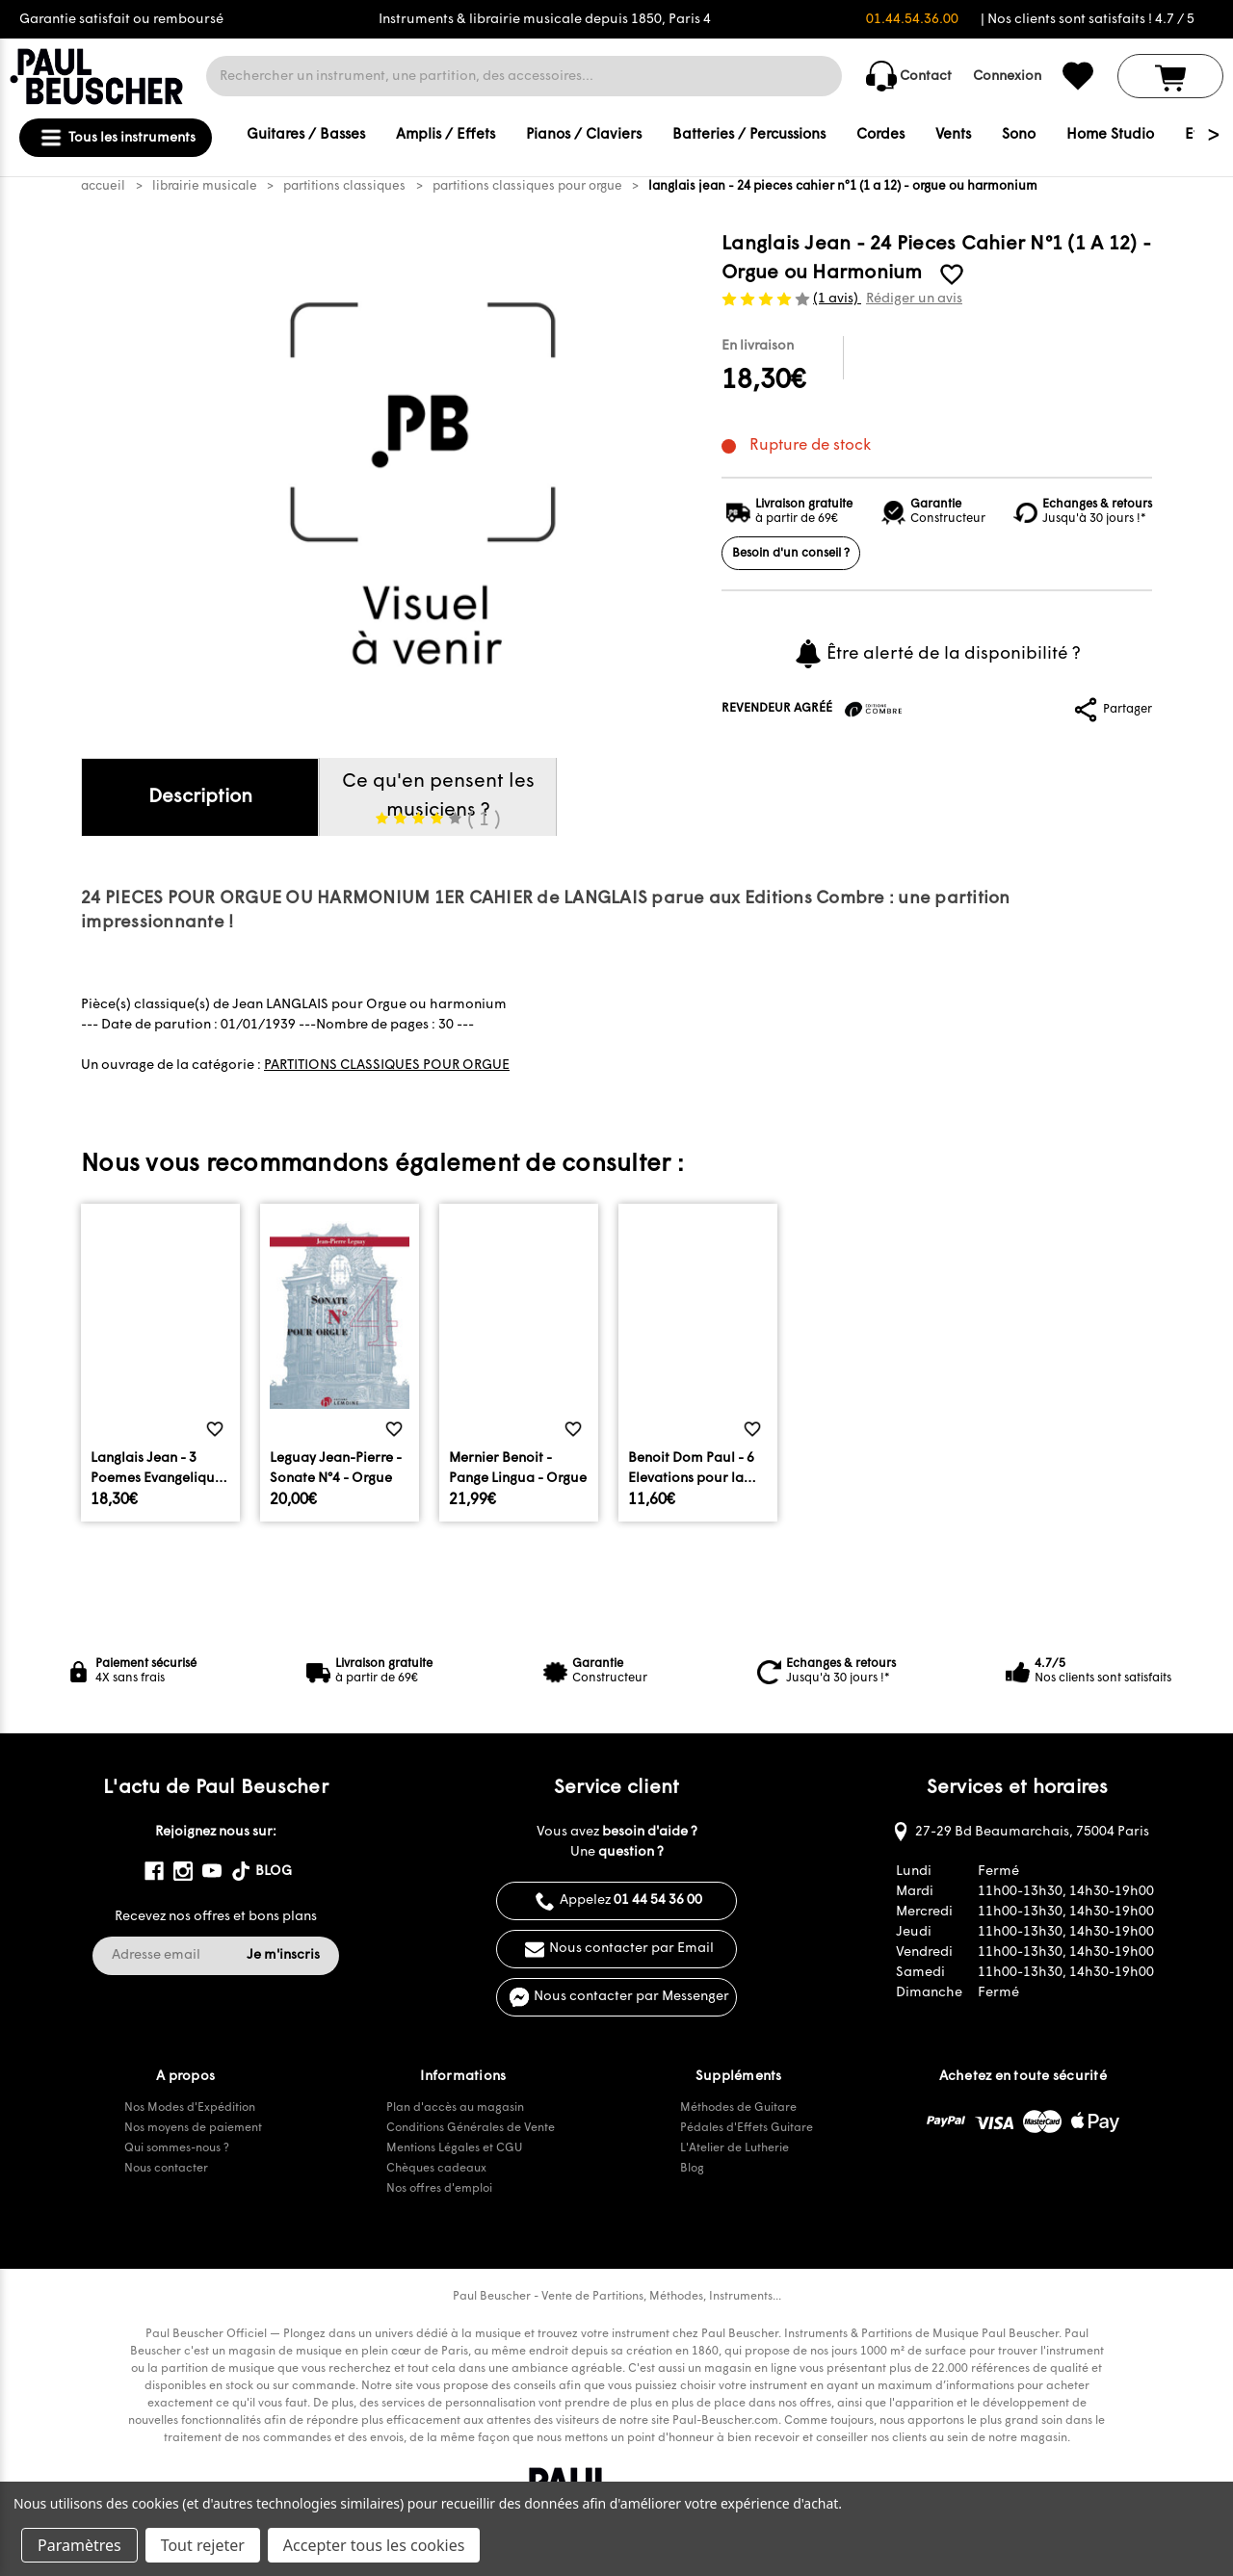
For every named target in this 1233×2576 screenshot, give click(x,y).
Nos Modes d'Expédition (189, 2108)
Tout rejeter (203, 2545)
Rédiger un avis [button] (914, 299)
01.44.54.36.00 (912, 20)
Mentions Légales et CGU (454, 2148)
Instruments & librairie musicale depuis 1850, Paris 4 (545, 20)
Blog (692, 2168)
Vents (953, 135)
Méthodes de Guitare (738, 2108)
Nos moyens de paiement (193, 2128)
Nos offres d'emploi (439, 2189)
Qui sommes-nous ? (176, 2148)
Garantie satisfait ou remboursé (121, 20)
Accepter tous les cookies (374, 2545)
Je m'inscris (283, 1955)
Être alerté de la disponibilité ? (937, 653)
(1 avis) (837, 299)
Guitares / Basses (306, 135)
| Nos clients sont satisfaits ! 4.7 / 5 (1087, 20)
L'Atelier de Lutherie (734, 2148)
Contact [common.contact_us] (909, 76)
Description (200, 797)
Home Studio (1110, 135)
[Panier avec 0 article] (1170, 76)
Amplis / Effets (445, 135)
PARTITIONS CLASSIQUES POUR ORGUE (387, 1065)
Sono (1019, 135)
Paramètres (79, 2545)
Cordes (880, 135)
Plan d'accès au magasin (455, 2108)
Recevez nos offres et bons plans (216, 1917)
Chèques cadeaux (436, 2168)
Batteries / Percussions (749, 135)
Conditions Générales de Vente (470, 2128)
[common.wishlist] (1078, 76)
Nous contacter (166, 2168)
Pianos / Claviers (584, 135)
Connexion (1007, 76)
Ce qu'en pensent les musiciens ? (438, 803)
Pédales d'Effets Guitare (746, 2128)
